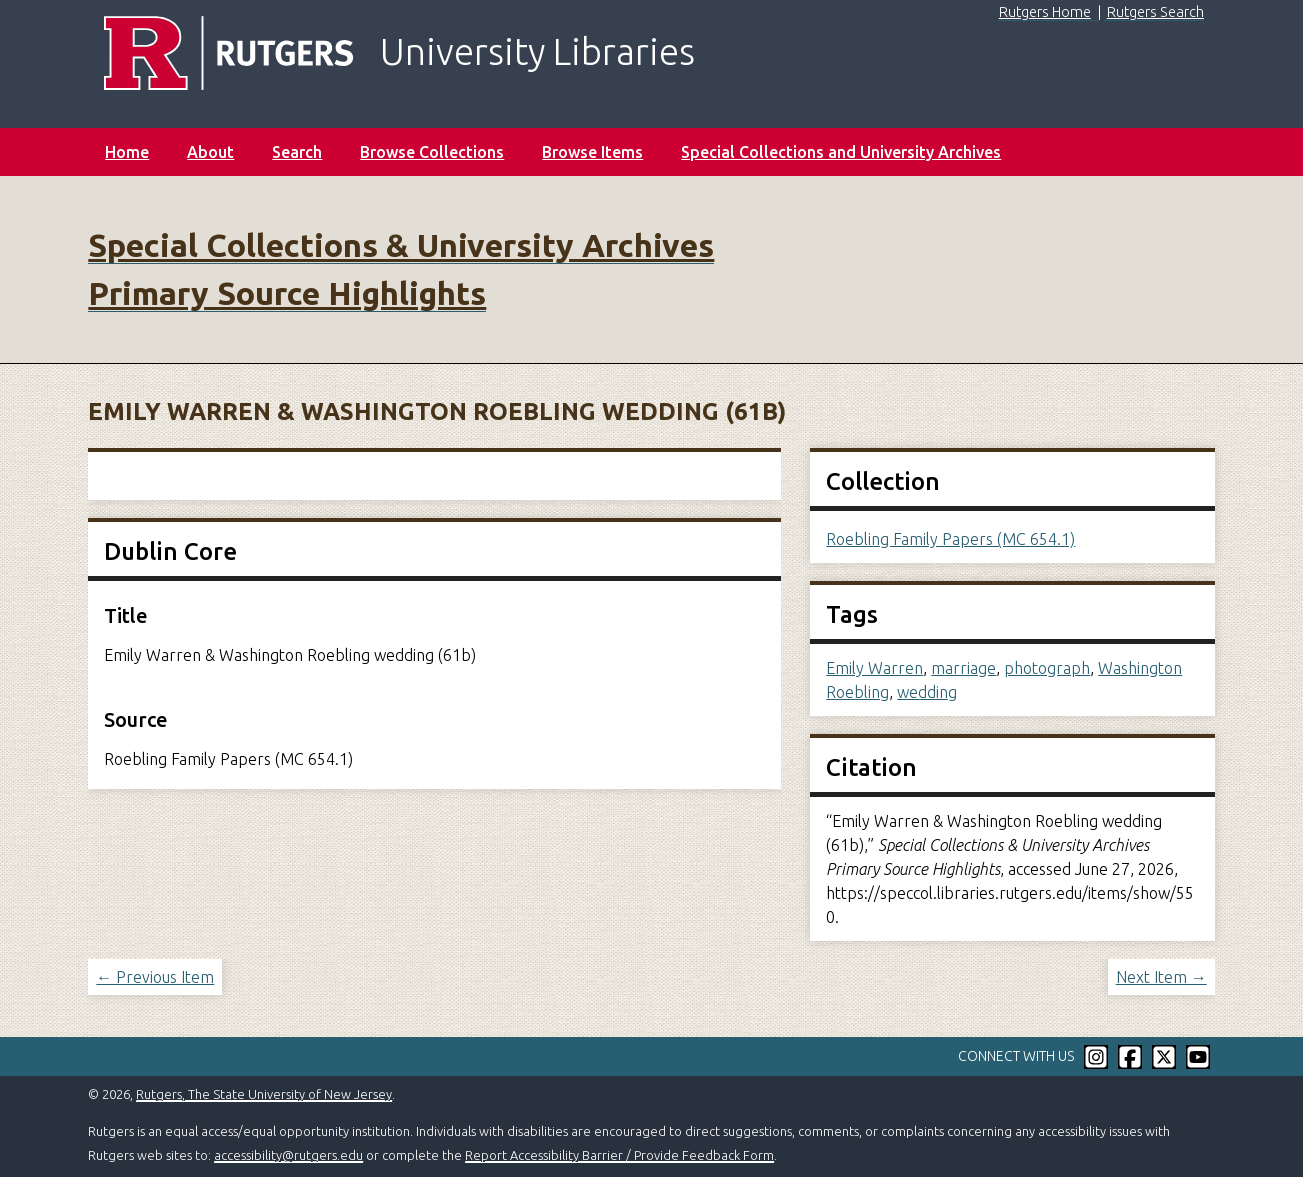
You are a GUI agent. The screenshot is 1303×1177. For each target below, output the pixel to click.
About (210, 152)
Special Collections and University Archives (841, 152)
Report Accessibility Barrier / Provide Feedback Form (619, 1155)
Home (127, 152)
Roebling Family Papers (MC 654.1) (950, 539)
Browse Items (592, 152)
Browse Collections (432, 152)
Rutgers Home (1045, 12)
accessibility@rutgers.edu (288, 1155)
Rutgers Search (1155, 12)
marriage (963, 668)
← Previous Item (155, 977)
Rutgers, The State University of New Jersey (264, 1094)
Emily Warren (874, 668)
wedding (927, 692)
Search (297, 152)
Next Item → (1161, 977)
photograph (1047, 668)
